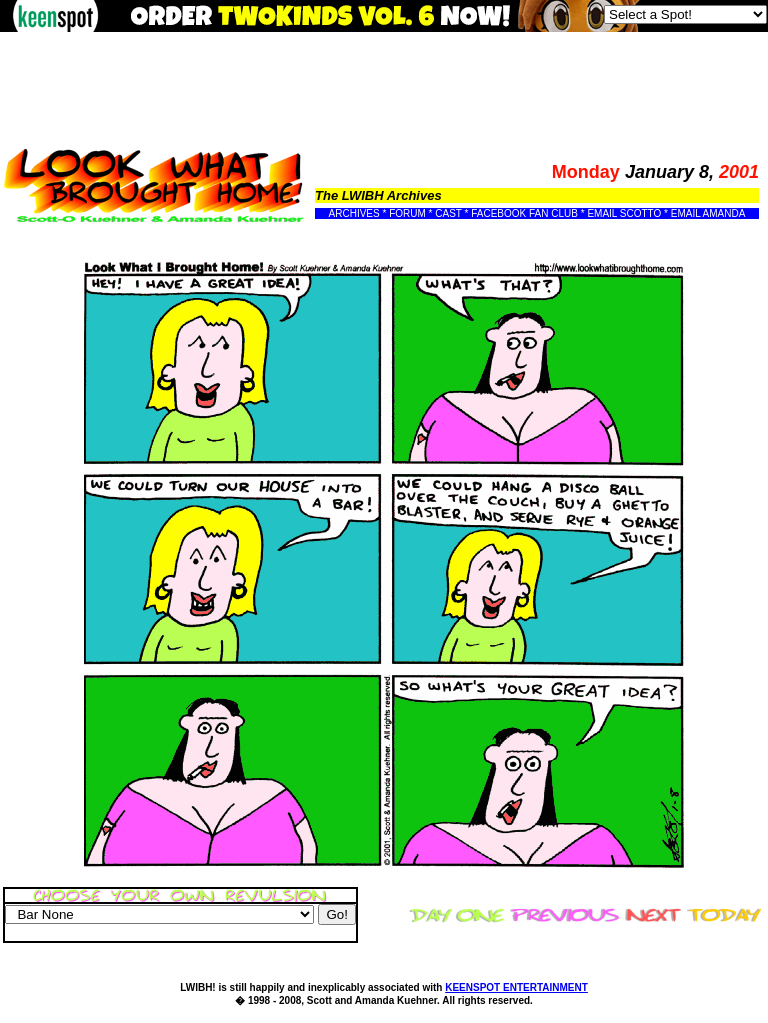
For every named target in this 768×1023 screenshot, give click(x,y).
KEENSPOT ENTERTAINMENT (516, 987)
